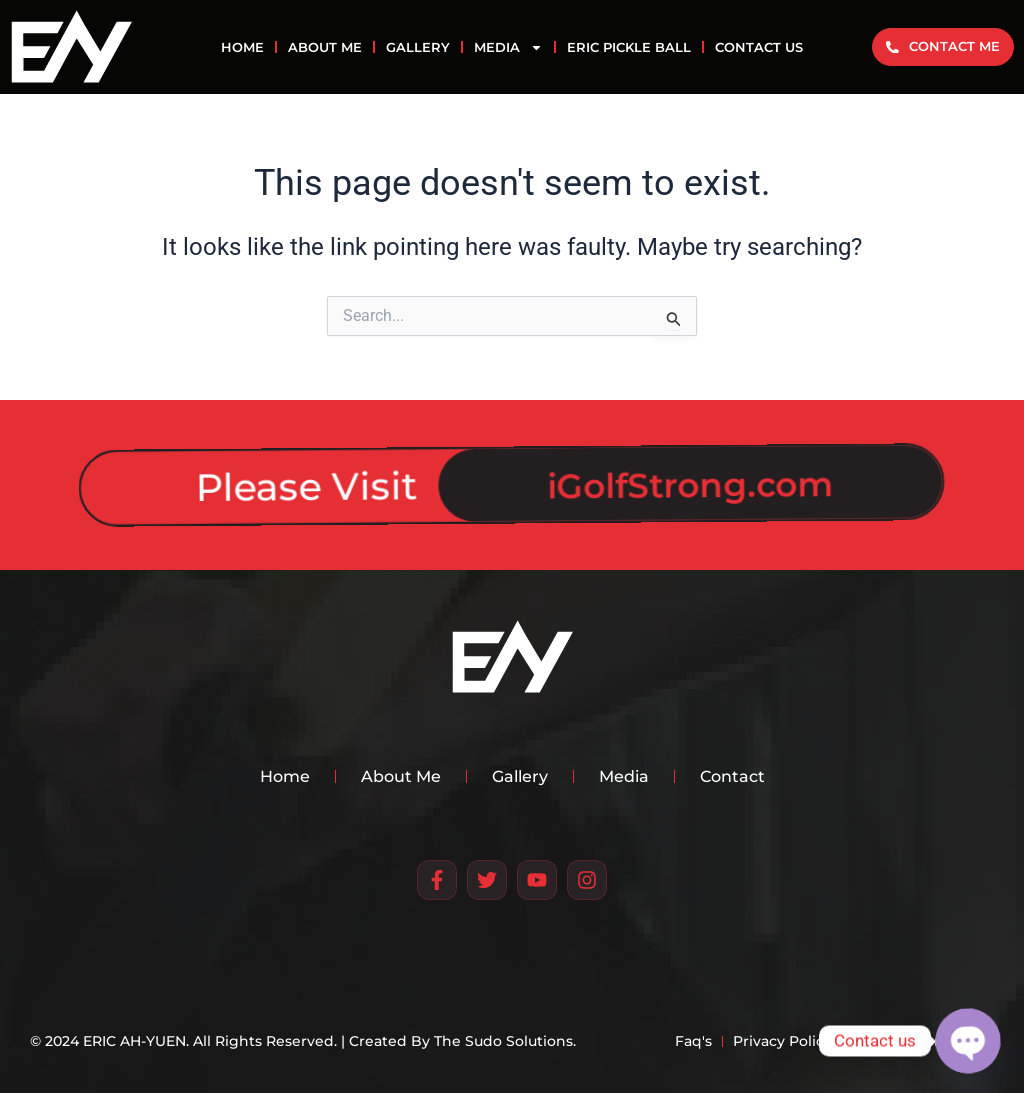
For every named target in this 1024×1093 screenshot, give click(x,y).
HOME (242, 47)
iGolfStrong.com (658, 477)
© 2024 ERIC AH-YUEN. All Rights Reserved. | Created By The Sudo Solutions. (303, 1041)
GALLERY (418, 47)
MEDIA (508, 47)
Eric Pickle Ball (629, 47)
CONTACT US (759, 47)
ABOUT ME (325, 47)
